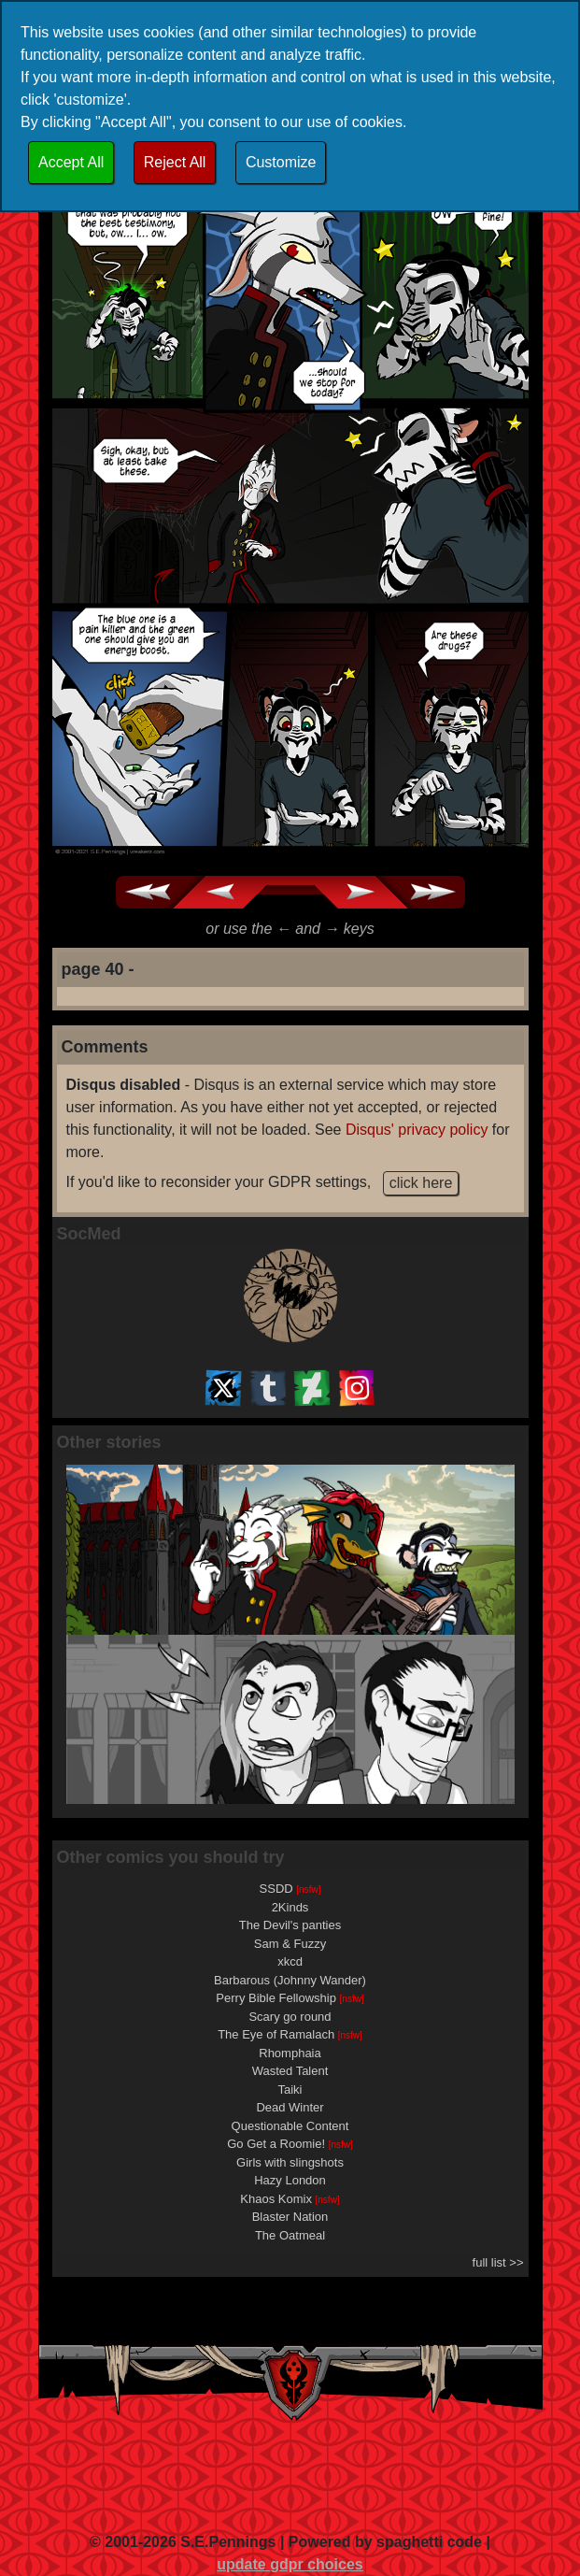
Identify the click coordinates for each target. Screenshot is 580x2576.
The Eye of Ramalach (290, 2034)
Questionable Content (290, 2126)
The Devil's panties (290, 1925)
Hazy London (290, 2180)
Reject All (175, 162)
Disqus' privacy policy (417, 1130)
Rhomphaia (290, 2053)
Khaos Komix (289, 2199)
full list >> (498, 2262)
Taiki (289, 2089)
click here (421, 1183)
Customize (281, 162)
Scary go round (289, 2017)
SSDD (290, 1889)
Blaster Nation (290, 2217)
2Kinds (290, 1907)
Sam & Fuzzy (290, 1944)
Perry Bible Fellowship (289, 1998)
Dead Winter (289, 2107)
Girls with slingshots (290, 2162)
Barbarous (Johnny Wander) (290, 1980)
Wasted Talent (290, 2071)
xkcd (290, 1961)
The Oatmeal (290, 2235)
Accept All (71, 162)
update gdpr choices (289, 2564)
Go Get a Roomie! (290, 2144)
